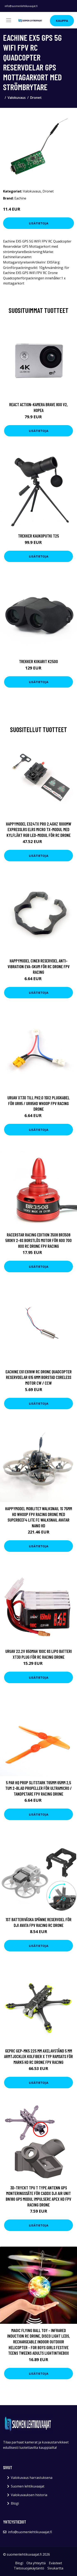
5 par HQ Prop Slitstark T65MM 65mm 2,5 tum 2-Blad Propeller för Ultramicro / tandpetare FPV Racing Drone (38, 1788)
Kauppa (62, 21)
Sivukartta (55, 2568)
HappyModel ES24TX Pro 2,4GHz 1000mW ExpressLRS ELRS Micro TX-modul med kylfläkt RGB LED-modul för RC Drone (38, 829)
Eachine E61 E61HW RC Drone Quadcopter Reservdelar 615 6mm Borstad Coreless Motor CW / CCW (39, 1377)
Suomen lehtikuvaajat (27, 2486)
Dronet (36, 97)
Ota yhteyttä (36, 2563)
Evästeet (55, 2563)
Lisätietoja (38, 223)
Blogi (15, 2503)
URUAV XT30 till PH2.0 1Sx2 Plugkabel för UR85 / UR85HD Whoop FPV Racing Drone (38, 1103)
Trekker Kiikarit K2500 (38, 661)
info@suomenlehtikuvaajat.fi (21, 6)
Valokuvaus (17, 97)
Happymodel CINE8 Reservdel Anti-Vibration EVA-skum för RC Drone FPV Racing (39, 966)
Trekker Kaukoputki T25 (38, 535)
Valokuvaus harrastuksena (31, 2477)
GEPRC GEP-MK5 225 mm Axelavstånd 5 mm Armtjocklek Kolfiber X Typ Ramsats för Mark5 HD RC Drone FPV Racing (38, 2056)
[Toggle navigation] (8, 20)
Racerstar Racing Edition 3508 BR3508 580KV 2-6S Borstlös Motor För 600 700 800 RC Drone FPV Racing (38, 1240)
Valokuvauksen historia (29, 2495)
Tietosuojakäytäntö (29, 2568)
